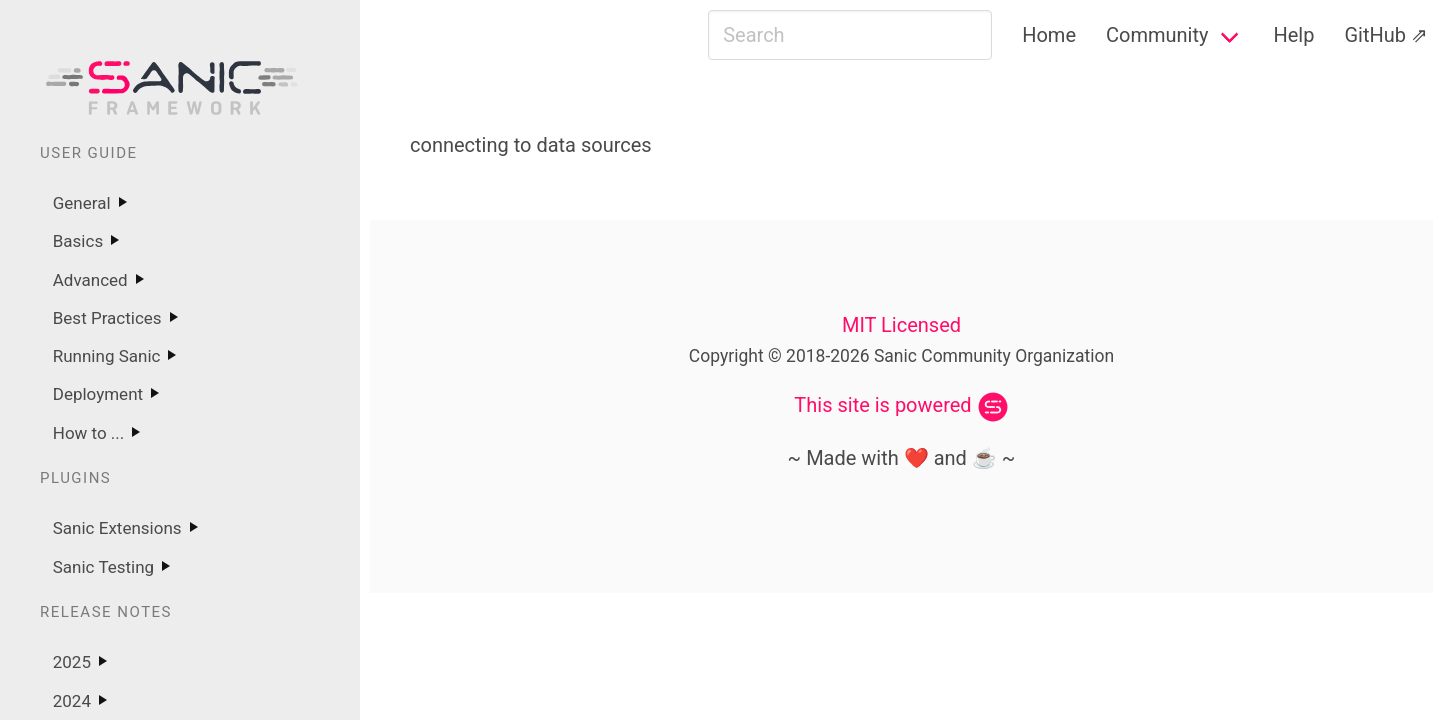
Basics (78, 241)
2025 (72, 662)
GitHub (1375, 35)
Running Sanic (107, 356)
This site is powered (882, 405)
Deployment (98, 394)
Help (1293, 35)
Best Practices (107, 318)
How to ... (89, 433)
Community (1157, 35)
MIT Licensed (901, 325)
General (82, 203)
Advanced (90, 280)
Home (1049, 35)
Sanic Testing (103, 567)
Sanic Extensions (117, 528)
